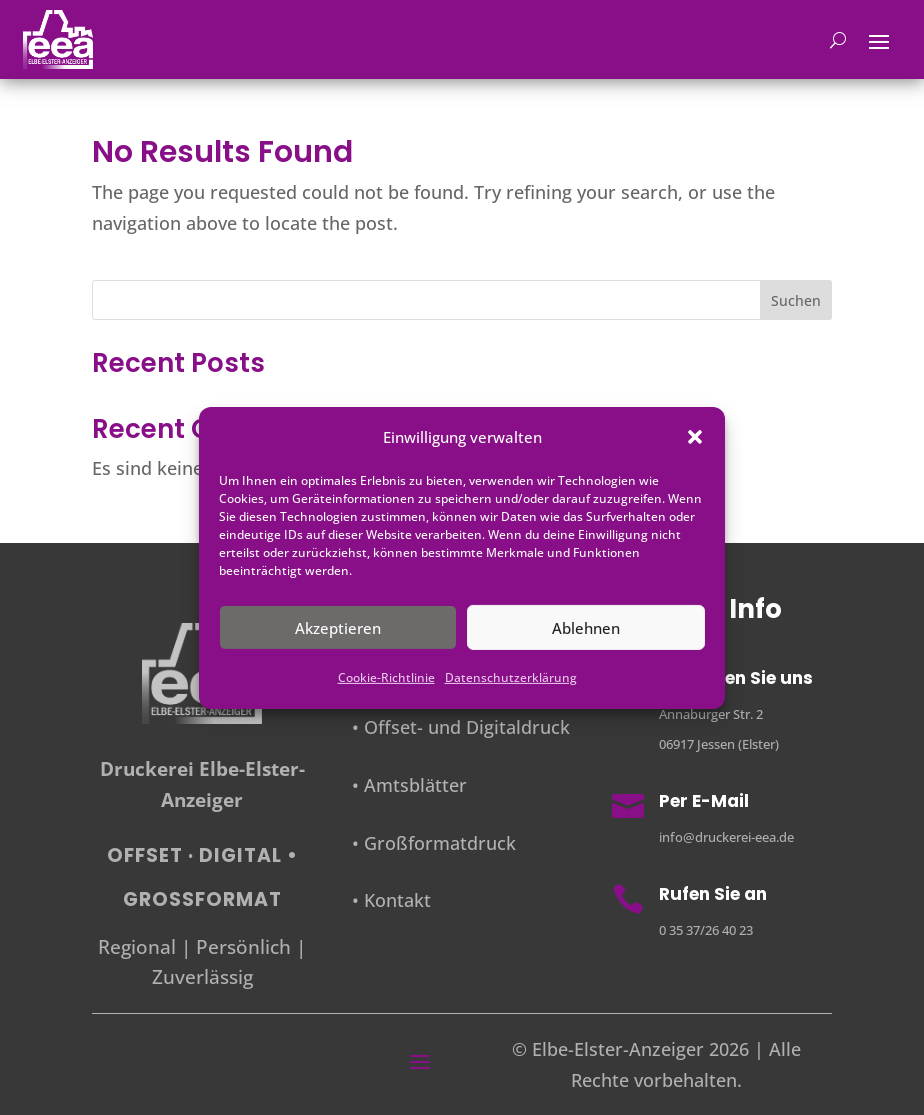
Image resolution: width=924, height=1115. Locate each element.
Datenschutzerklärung (511, 677)
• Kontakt (391, 900)
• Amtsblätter (409, 785)
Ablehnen (586, 628)
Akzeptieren (338, 628)
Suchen (796, 300)
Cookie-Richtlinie (386, 677)
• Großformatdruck (434, 843)
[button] (695, 437)
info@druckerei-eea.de (726, 837)
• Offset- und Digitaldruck (461, 727)
